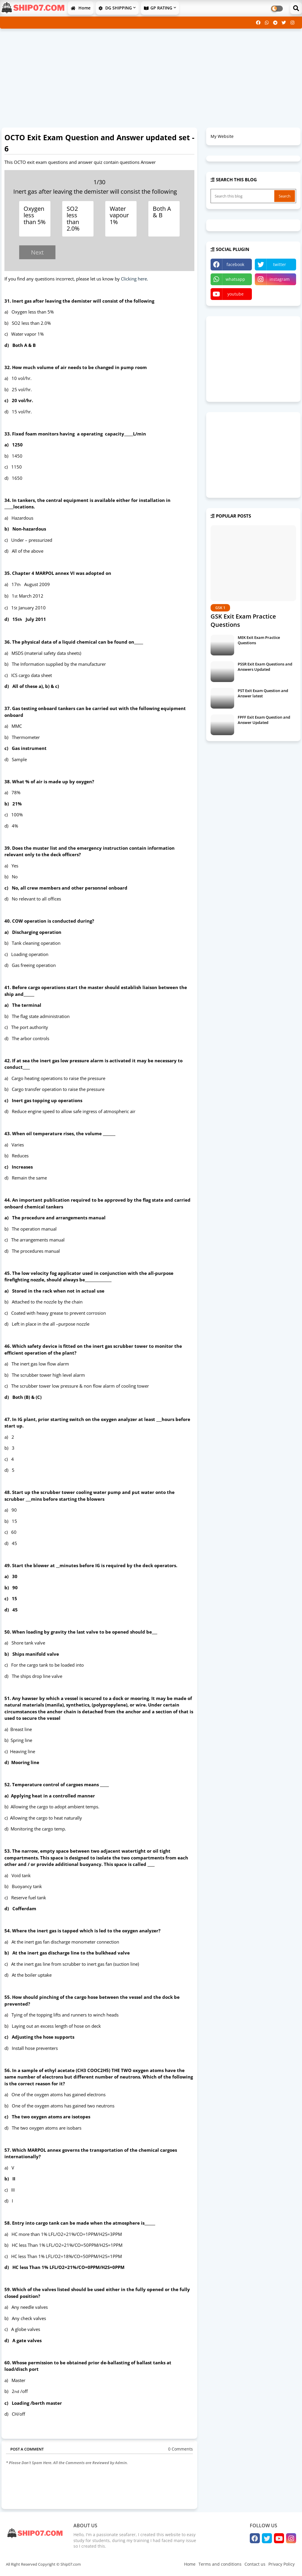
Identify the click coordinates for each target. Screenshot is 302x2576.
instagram (280, 279)
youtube (235, 294)
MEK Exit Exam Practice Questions (259, 640)
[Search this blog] (243, 196)
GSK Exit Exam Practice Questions (243, 620)
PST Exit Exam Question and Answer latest (263, 693)
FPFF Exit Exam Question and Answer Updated (264, 719)
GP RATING (158, 8)
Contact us (254, 2564)
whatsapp (235, 279)
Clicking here (134, 279)
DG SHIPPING (115, 8)
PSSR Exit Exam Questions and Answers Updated (265, 666)
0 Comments (180, 2449)
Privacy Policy (281, 2564)
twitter (279, 264)
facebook (235, 264)
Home (81, 8)
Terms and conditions (220, 2564)
